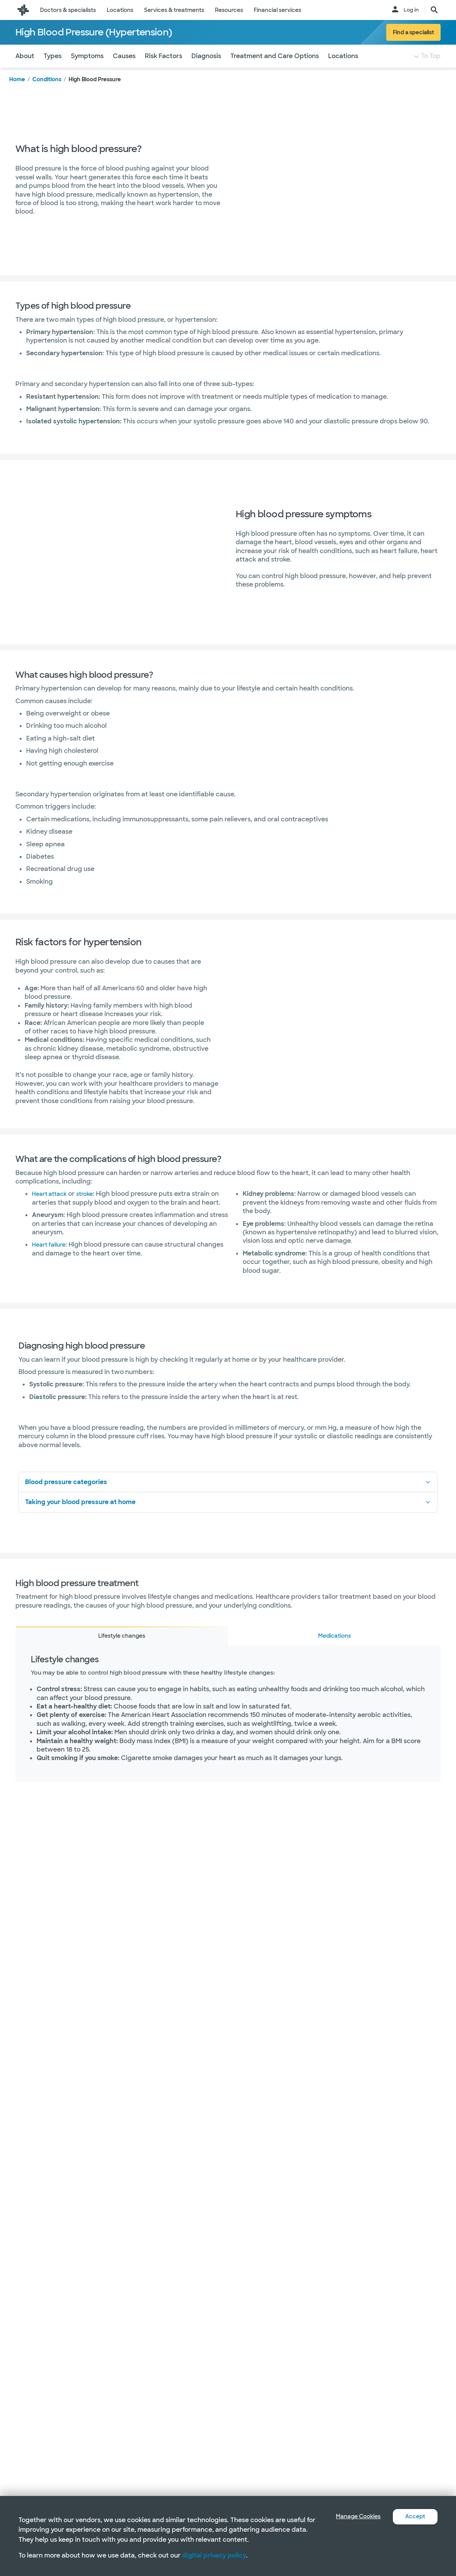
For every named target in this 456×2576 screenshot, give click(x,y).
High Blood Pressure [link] (95, 94)
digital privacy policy (214, 2555)
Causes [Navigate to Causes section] (124, 71)
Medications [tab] (334, 1651)
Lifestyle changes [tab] (121, 1651)
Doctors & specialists (68, 10)
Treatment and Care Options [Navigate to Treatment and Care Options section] (274, 71)
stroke (90, 1209)
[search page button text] (434, 10)
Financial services (277, 10)
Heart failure (51, 1260)
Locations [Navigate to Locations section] (343, 71)
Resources (229, 10)
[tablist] (228, 1651)
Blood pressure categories (228, 1497)
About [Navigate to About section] (24, 71)
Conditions (46, 94)
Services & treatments (174, 10)
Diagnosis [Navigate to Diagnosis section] (206, 71)
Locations (120, 10)
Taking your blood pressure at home (228, 1517)
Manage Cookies (352, 2516)
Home (17, 94)
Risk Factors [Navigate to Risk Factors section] (163, 71)
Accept (413, 2516)
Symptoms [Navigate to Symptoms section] (87, 71)
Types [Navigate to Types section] (53, 71)
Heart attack (51, 1209)
